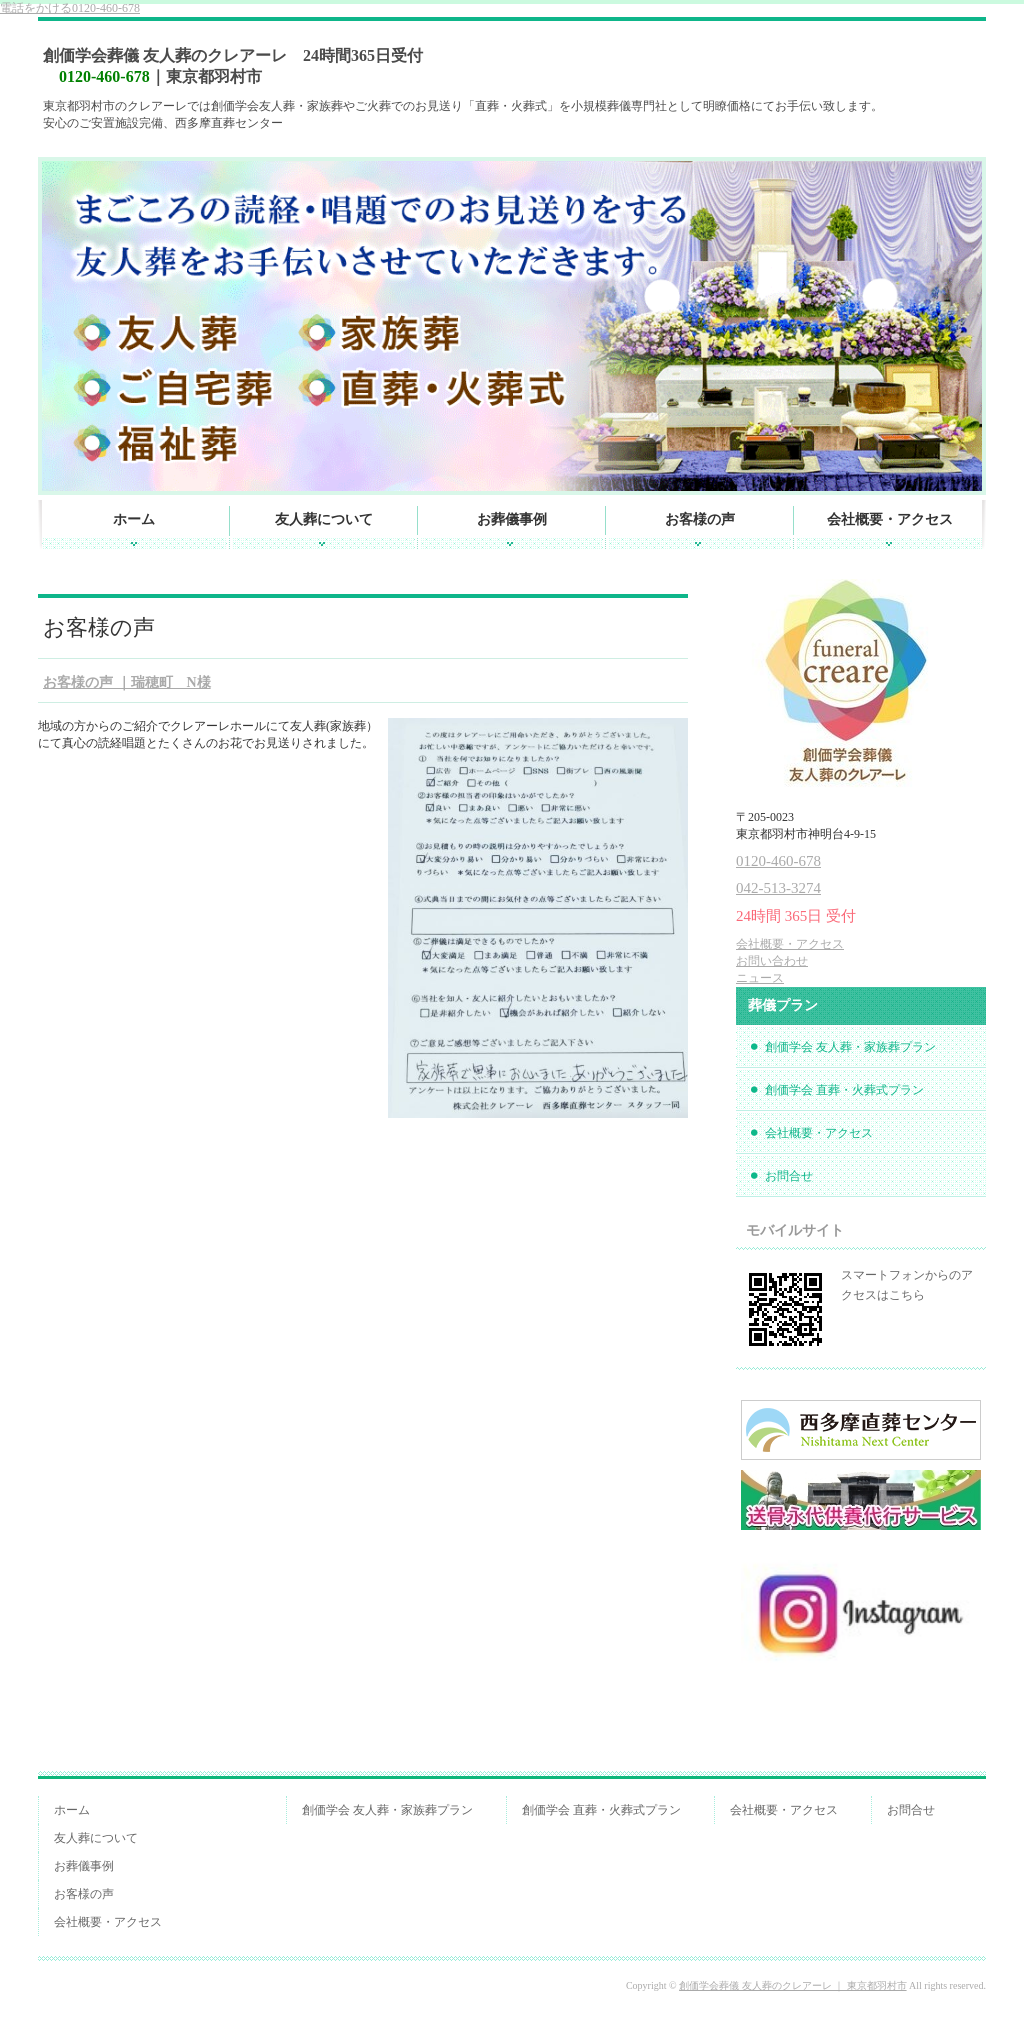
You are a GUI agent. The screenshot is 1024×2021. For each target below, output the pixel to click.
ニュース (760, 978)
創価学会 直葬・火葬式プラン (844, 1090)
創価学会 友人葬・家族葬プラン (850, 1047)
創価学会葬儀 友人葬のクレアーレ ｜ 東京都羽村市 (793, 1985)
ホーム (134, 519)
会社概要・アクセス (890, 519)
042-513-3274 (778, 888)
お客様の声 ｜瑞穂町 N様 (127, 682)
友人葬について (324, 519)
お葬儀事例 (512, 519)
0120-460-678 (70, 8)
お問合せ (789, 1176)
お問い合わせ (772, 961)
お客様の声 (700, 519)
